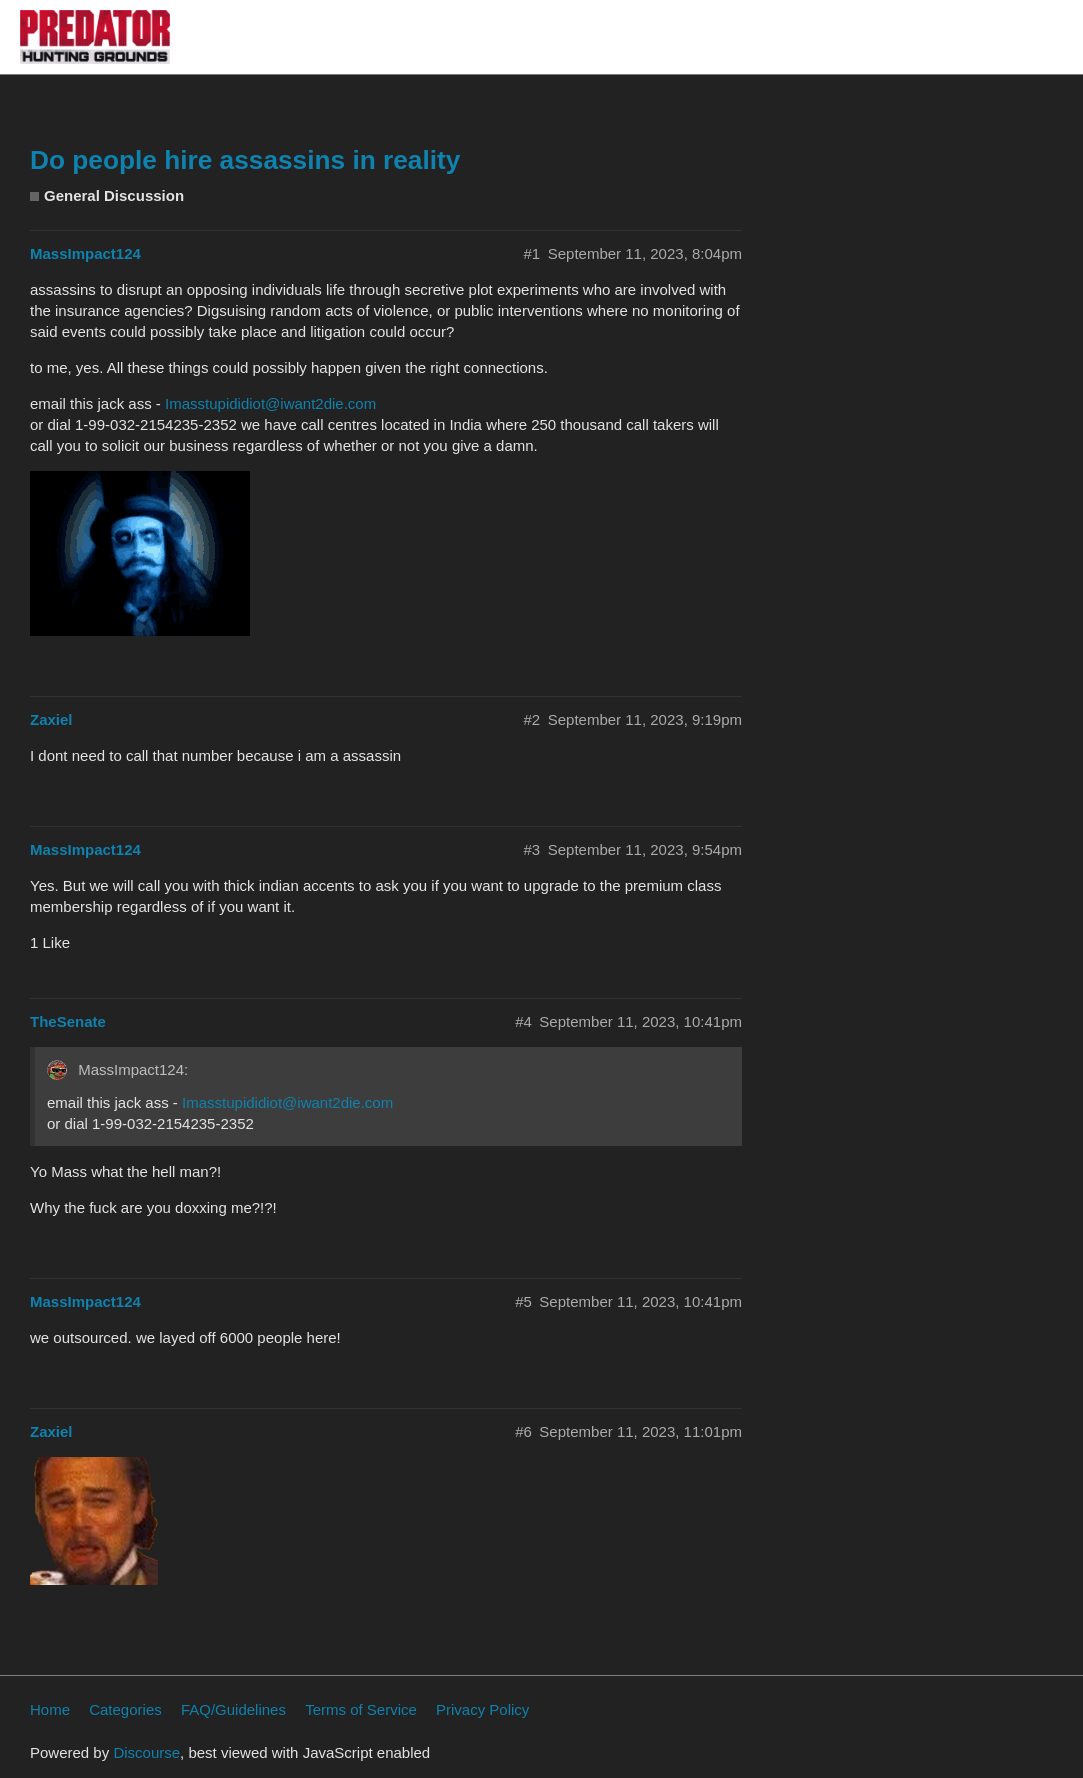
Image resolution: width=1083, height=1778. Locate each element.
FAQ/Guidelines (233, 1709)
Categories (125, 1709)
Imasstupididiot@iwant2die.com (270, 403)
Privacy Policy (482, 1709)
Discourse (146, 1752)
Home (50, 1709)
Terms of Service (361, 1709)
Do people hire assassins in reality (245, 160)
